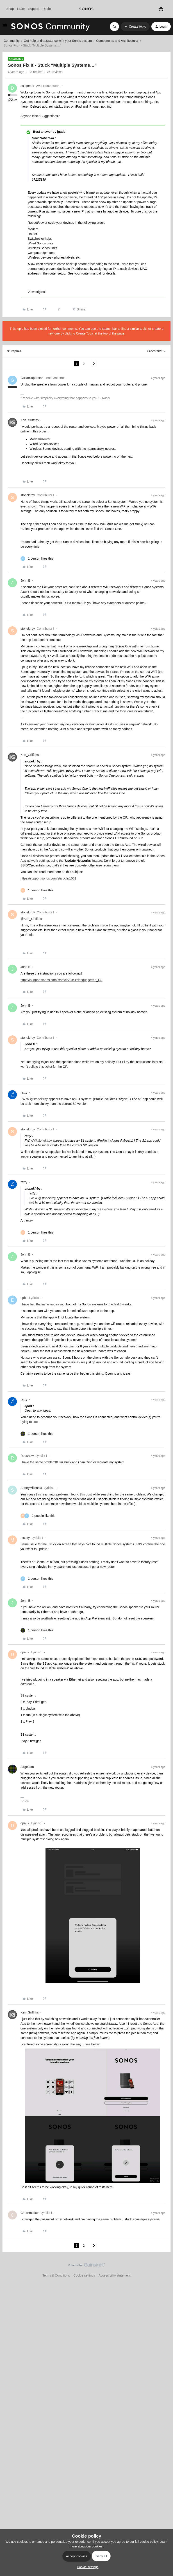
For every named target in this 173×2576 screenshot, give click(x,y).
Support (33, 9)
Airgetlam (27, 1767)
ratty (23, 1092)
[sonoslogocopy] (86, 9)
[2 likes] (37, 1515)
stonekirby (27, 495)
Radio (47, 9)
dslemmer (27, 86)
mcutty (25, 1537)
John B (25, 580)
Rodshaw (27, 1455)
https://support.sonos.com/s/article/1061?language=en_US (61, 980)
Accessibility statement (115, 2275)
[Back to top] (163, 2268)
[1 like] (36, 558)
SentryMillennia (31, 1488)
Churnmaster (29, 2213)
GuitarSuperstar (31, 378)
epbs (23, 1298)
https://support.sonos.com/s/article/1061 (48, 878)
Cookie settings (84, 2275)
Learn (21, 9)
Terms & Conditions (56, 2275)
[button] (5, 27)
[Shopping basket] (160, 8)
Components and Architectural (117, 40)
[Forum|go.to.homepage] (50, 26)
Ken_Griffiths (29, 420)
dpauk (24, 1652)
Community (12, 40)
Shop (10, 9)
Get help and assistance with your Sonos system (58, 40)
